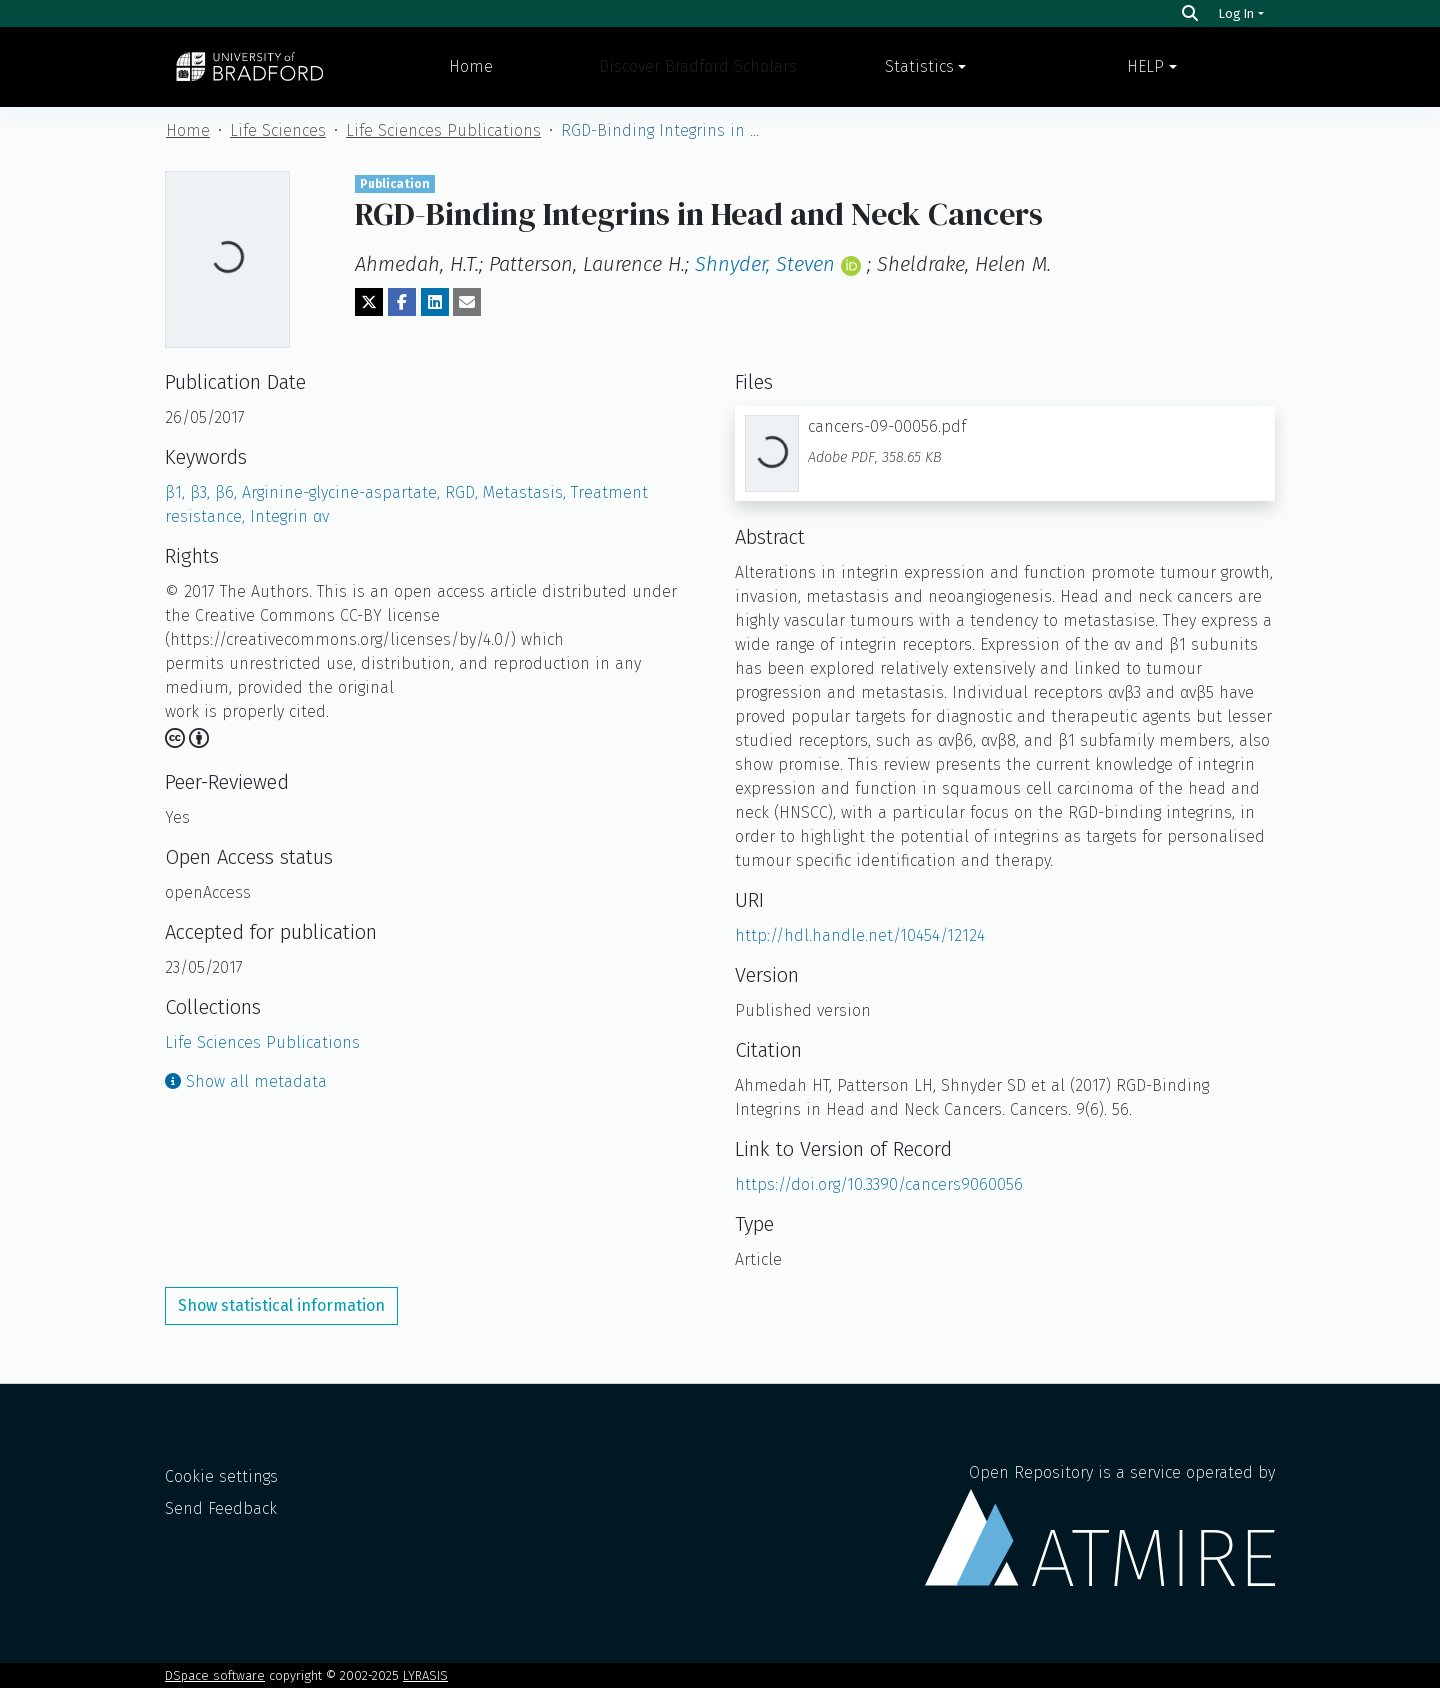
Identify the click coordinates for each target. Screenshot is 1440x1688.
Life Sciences (278, 130)
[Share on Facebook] (402, 302)
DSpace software (215, 1675)
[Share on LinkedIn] (435, 302)
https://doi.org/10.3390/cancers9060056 (879, 1184)
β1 (177, 492)
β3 (202, 492)
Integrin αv (289, 516)
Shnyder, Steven (765, 264)
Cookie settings (221, 1476)
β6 (228, 492)
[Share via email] (467, 302)
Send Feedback (221, 1508)
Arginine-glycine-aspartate (343, 492)
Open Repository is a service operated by (1100, 1524)
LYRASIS (425, 1675)
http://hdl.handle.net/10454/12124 (860, 935)
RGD (464, 492)
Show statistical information (281, 1305)
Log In (1236, 13)
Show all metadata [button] (246, 1081)
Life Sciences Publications (443, 130)
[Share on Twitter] (369, 302)
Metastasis (527, 492)
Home (471, 66)
